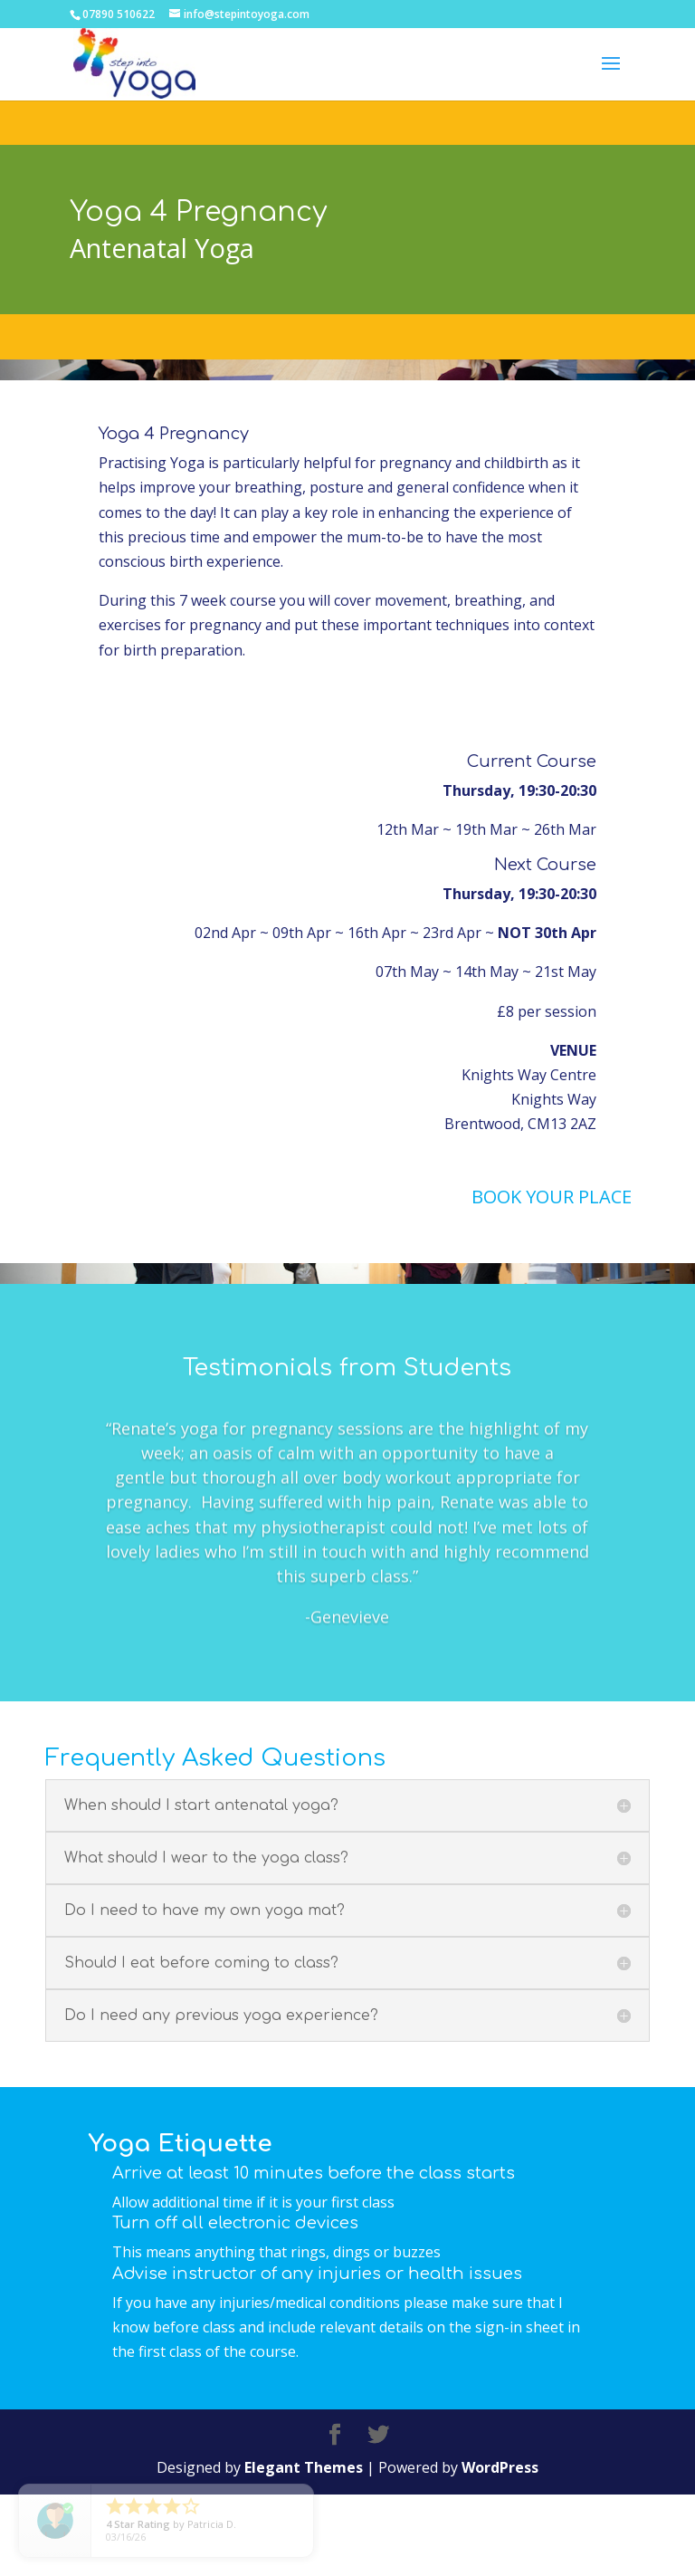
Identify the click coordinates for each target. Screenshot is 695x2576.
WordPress (500, 2550)
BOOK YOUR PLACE (551, 1196)
